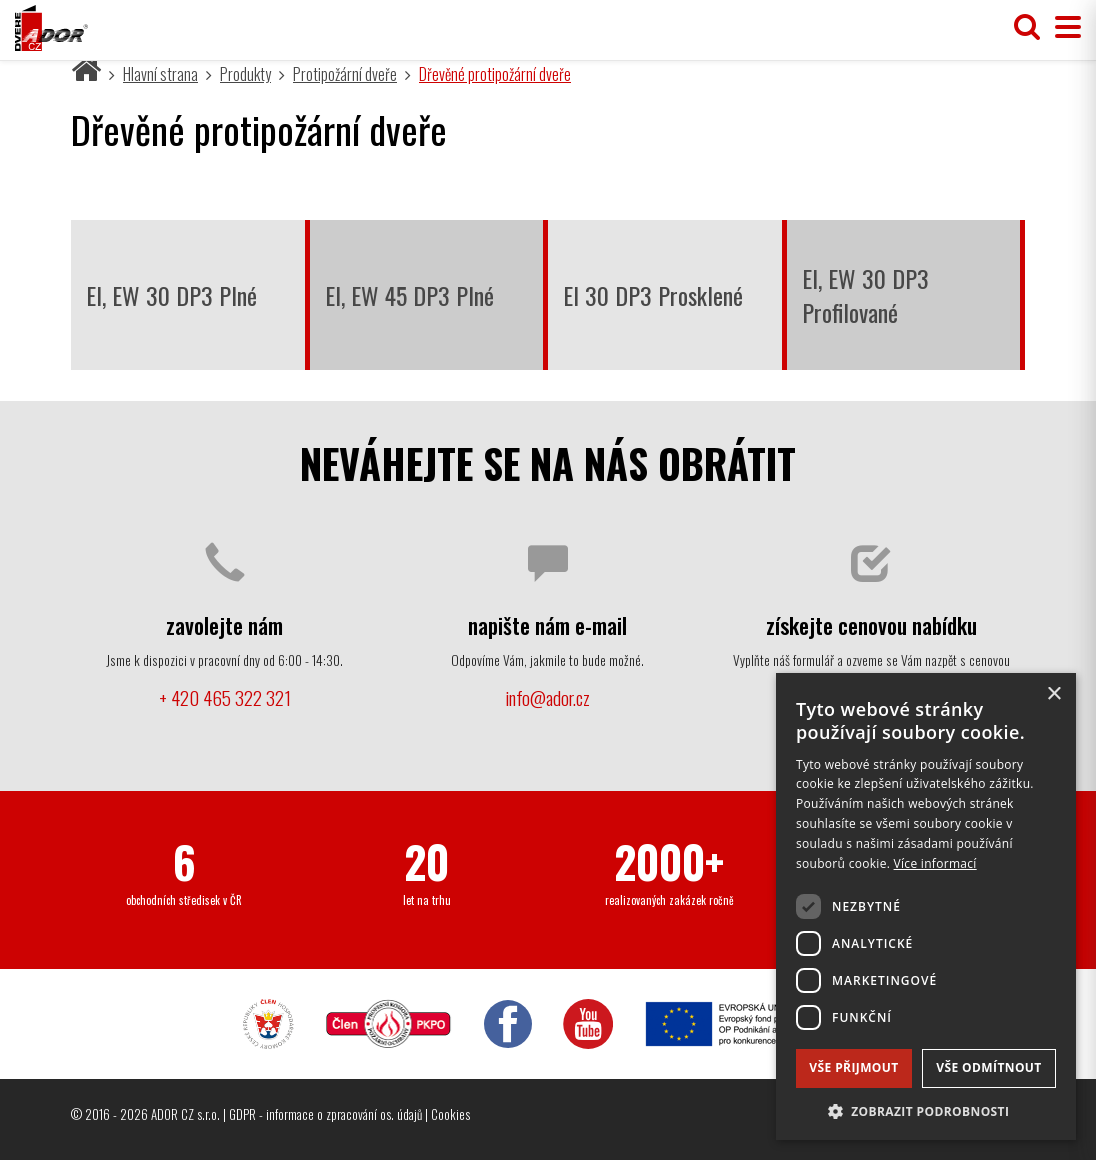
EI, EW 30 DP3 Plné (171, 295)
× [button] (1053, 694)
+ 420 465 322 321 (225, 697)
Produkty (245, 74)
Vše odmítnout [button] (988, 1067)
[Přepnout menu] (1063, 27)
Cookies (450, 1114)
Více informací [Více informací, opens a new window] (935, 863)
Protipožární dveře (345, 74)
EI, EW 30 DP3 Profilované (865, 295)
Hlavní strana (160, 74)
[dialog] (926, 906)
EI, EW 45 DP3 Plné (409, 295)
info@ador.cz (547, 697)
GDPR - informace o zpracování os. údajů (325, 1114)
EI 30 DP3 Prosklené (653, 295)
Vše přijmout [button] (853, 1067)
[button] (926, 1110)
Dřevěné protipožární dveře (495, 74)
